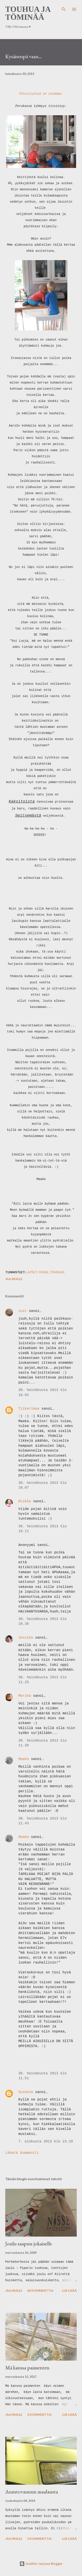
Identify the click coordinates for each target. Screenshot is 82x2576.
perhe (43, 1272)
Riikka (25, 1501)
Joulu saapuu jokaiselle (28, 2243)
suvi (22, 1311)
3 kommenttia (39, 2414)
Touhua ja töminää (27, 13)
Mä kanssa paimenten (27, 2367)
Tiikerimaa (28, 1409)
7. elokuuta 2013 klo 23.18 (45, 2142)
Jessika (25, 1638)
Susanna (25, 2092)
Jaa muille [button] (13, 1279)
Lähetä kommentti (22, 2153)
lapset (31, 1272)
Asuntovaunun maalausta (31, 2491)
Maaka (23, 1759)
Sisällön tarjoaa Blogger (41, 2564)
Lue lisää (69, 2290)
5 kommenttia (39, 2538)
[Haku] (63, 8)
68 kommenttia (40, 2290)
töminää (57, 1272)
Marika (24, 1696)
